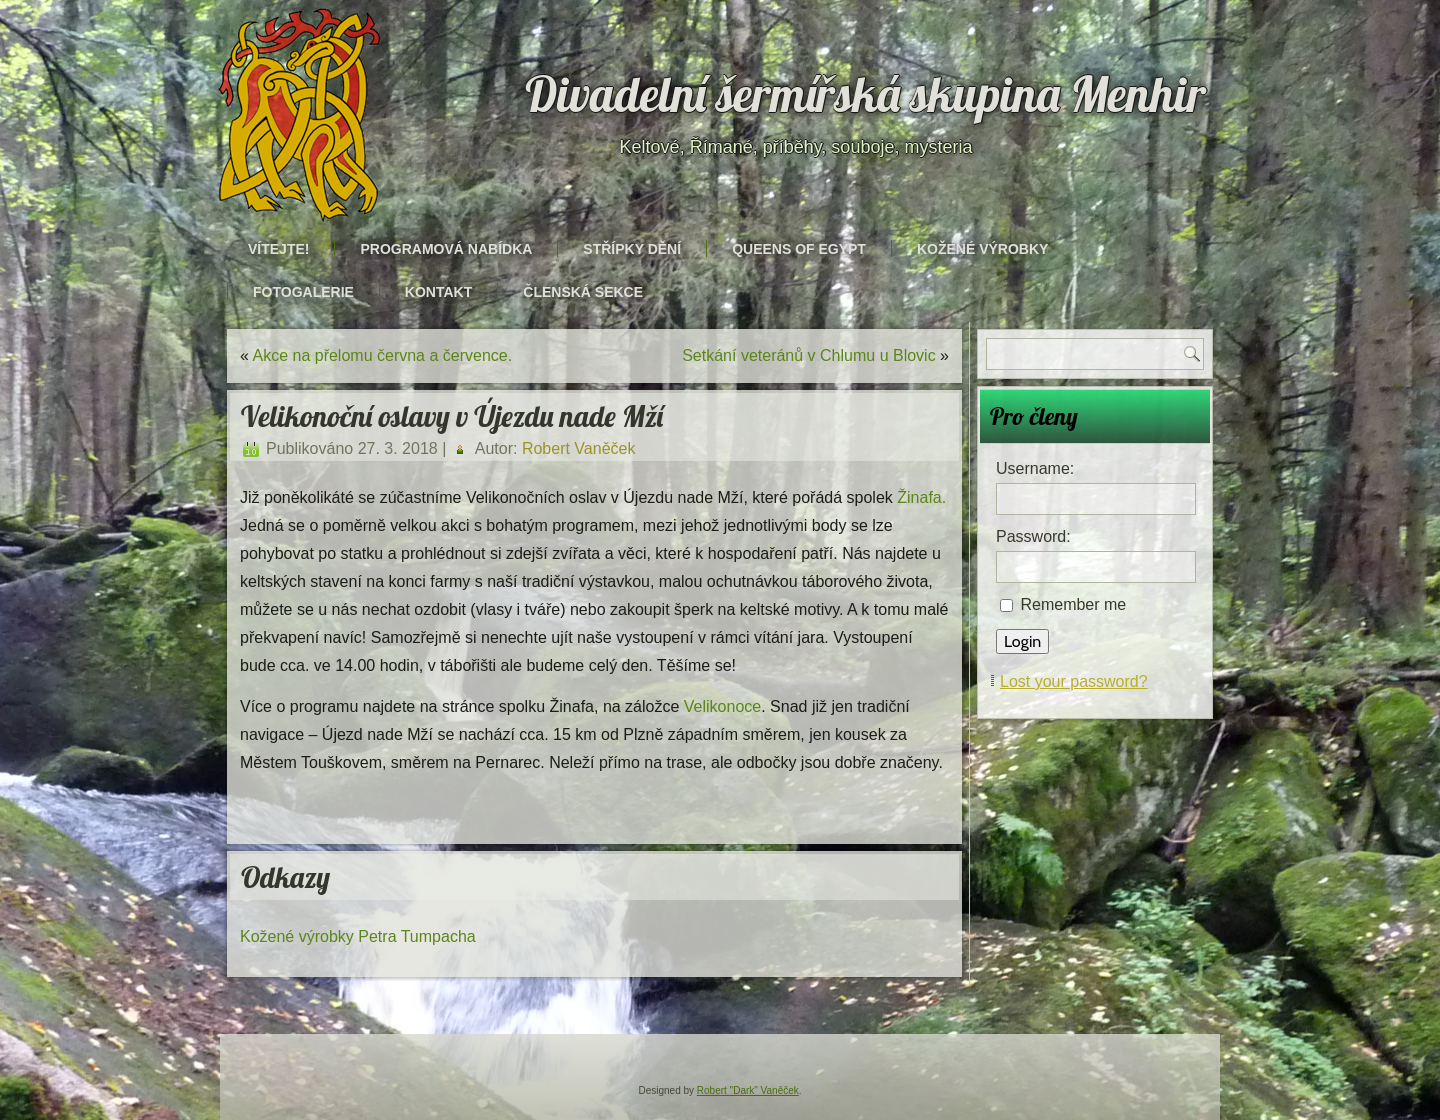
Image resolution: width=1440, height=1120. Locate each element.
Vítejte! (278, 249)
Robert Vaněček (579, 448)
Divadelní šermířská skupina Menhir (866, 94)
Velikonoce (722, 706)
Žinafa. (921, 497)
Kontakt (438, 292)
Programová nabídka (446, 249)
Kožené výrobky (982, 249)
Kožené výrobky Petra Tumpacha (358, 936)
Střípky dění (632, 249)
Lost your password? (1074, 681)
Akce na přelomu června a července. (382, 355)
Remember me (1073, 604)
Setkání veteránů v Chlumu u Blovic (808, 355)
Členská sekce (583, 292)
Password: (1033, 536)
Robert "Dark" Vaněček (748, 1090)
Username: (1035, 468)
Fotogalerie (303, 292)
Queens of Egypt (799, 249)
